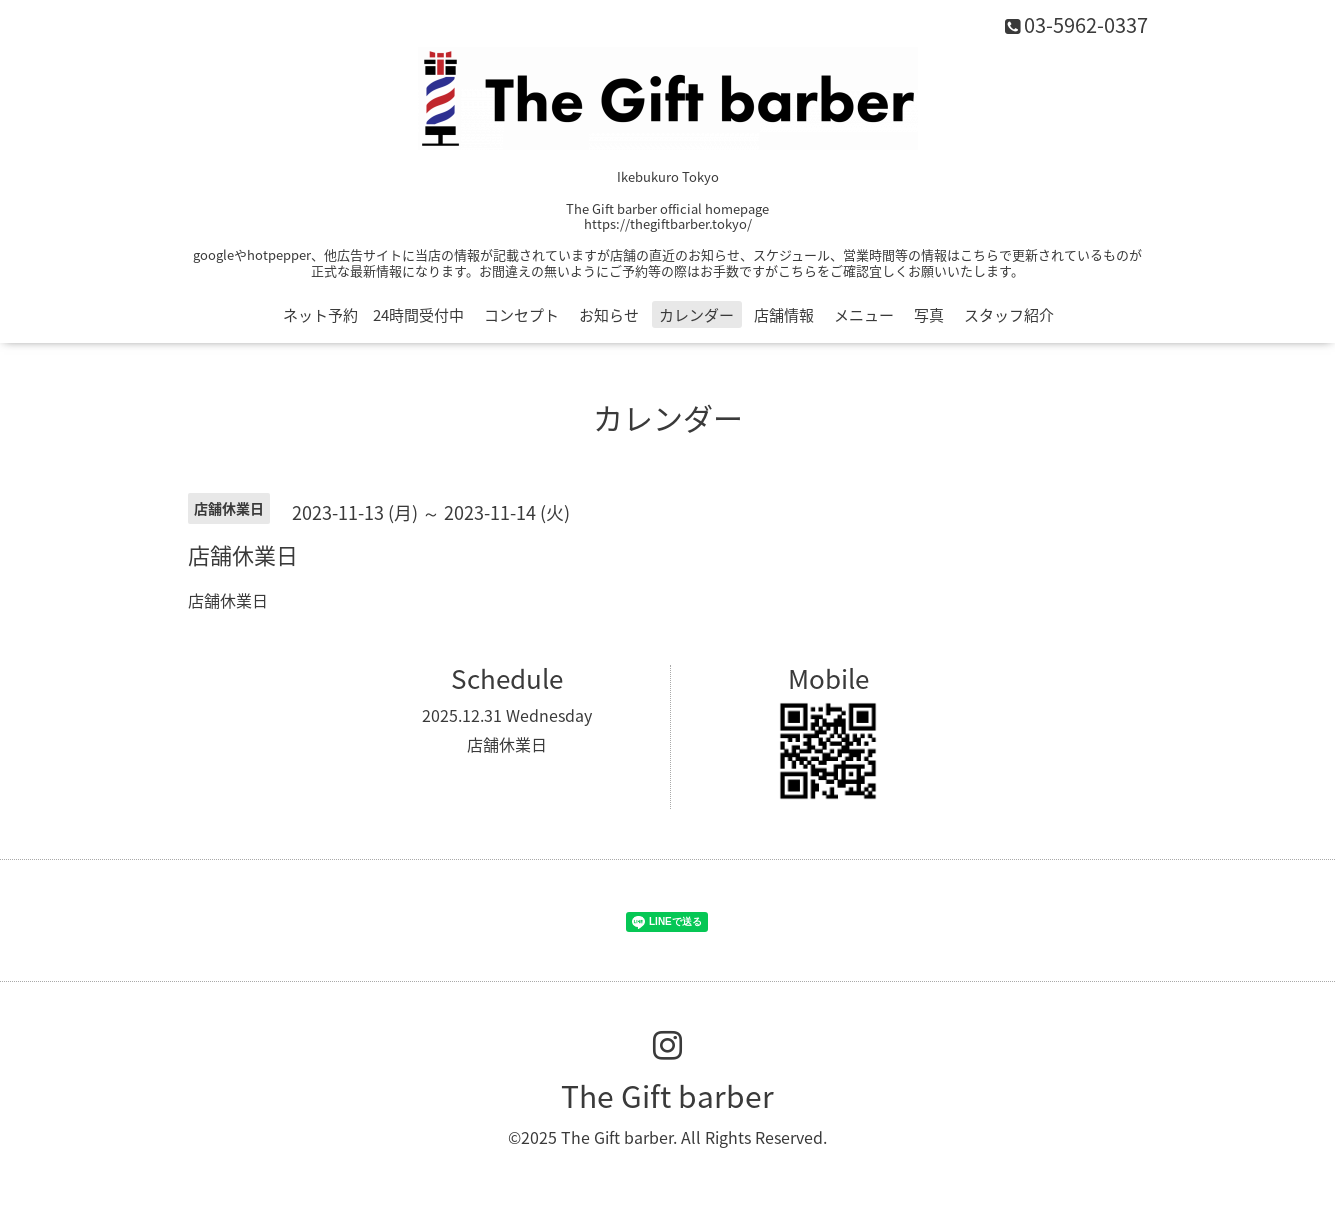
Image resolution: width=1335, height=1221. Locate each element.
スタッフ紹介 (1009, 315)
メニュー (864, 315)
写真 (929, 315)
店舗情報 (784, 315)
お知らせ (609, 315)
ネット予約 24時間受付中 (373, 315)
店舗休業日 (507, 744)
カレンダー (696, 315)
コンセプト (521, 315)
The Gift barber (667, 1095)
